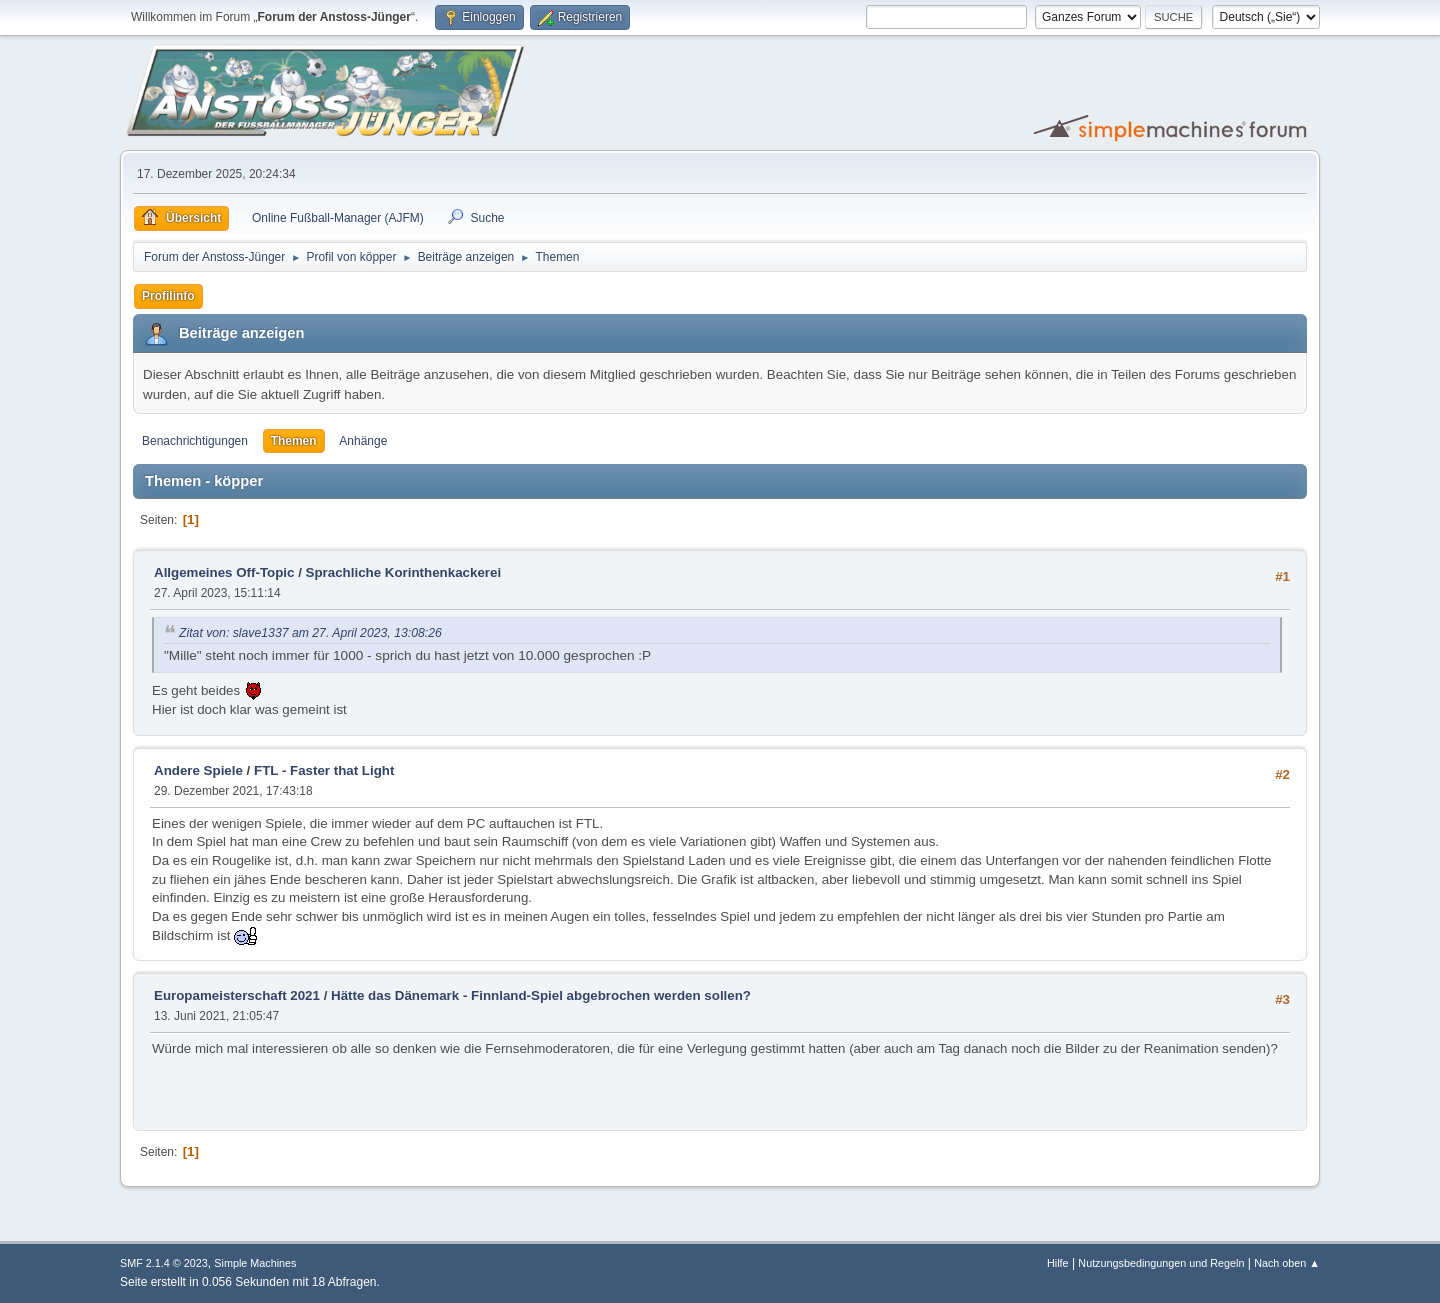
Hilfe (1058, 1263)
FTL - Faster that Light (324, 770)
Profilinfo (168, 296)
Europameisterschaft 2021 (237, 995)
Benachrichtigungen (195, 441)
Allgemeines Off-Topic (224, 572)
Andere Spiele (198, 770)
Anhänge (363, 441)
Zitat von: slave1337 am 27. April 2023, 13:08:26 (310, 633)
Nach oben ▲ (1287, 1263)
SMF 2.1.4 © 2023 (164, 1263)
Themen (294, 441)
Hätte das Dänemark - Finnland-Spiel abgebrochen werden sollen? (541, 995)
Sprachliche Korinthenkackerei (404, 572)
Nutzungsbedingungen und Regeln (1161, 1263)
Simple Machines (255, 1263)
